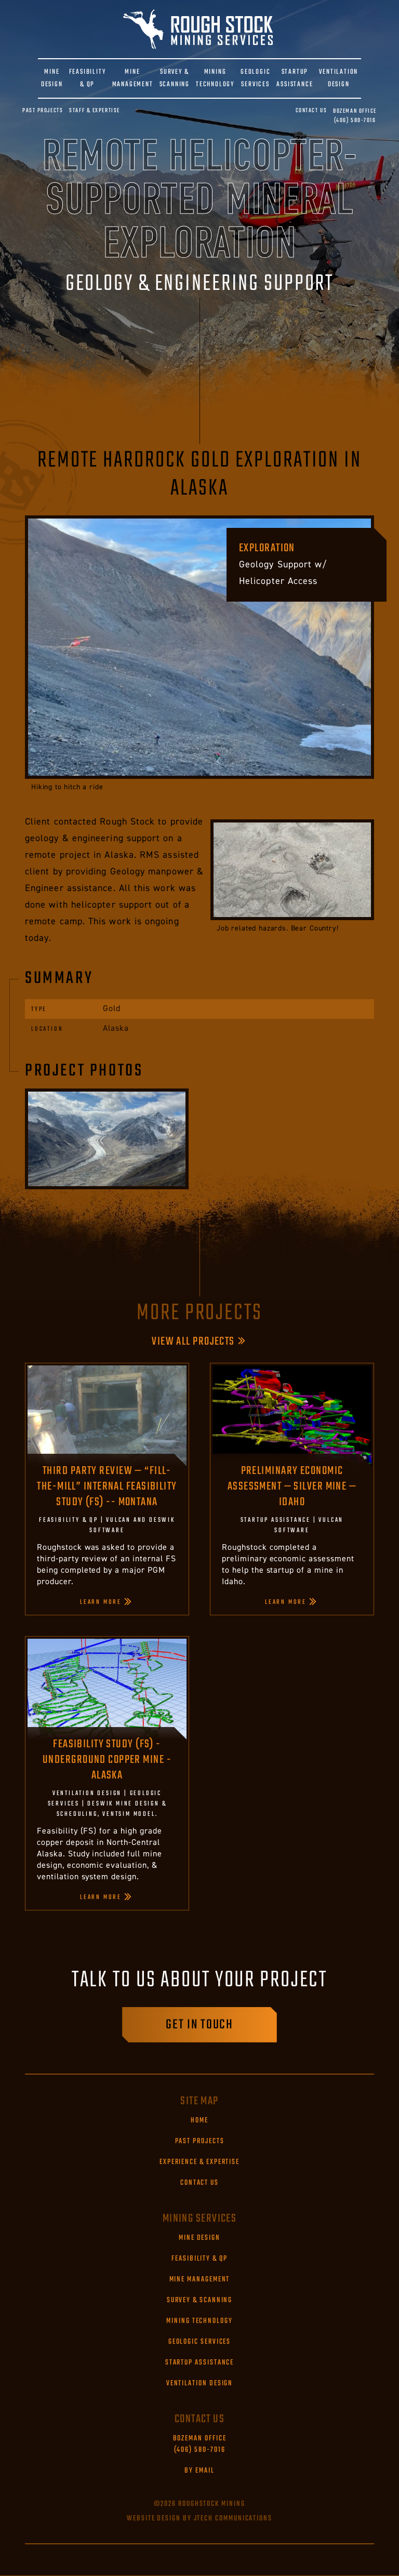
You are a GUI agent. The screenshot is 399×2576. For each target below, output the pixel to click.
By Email (199, 2471)
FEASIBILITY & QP (87, 78)
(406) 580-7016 (355, 116)
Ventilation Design (199, 2383)
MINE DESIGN (52, 78)
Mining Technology (199, 2321)
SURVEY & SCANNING (174, 78)
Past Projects (42, 110)
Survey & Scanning (200, 2300)
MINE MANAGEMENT (132, 78)
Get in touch (199, 2024)
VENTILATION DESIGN (338, 78)
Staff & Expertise (94, 110)
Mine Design (199, 2238)
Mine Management (199, 2280)
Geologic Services (199, 2342)
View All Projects (193, 1341)
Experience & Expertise (199, 2162)
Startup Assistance (199, 2363)
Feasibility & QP (199, 2259)
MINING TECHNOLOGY (215, 78)
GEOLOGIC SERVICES (255, 78)
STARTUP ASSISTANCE (294, 78)
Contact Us (311, 110)
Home (199, 2121)
